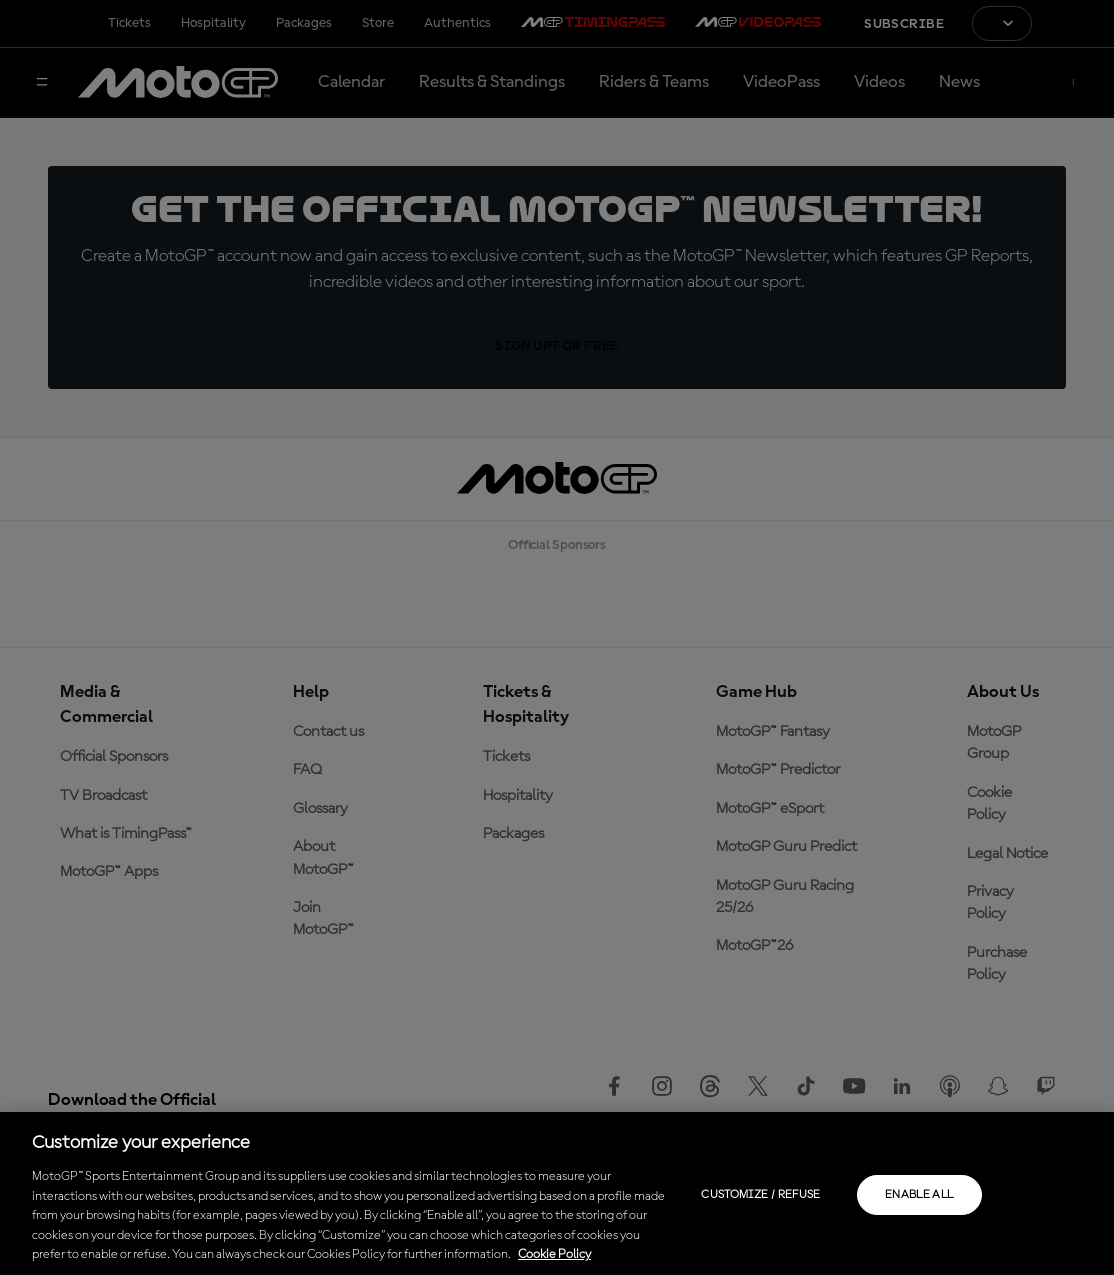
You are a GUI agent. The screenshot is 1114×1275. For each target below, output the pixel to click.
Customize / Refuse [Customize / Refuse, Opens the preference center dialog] (760, 1195)
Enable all (919, 1195)
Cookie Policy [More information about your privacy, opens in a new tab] (554, 1254)
